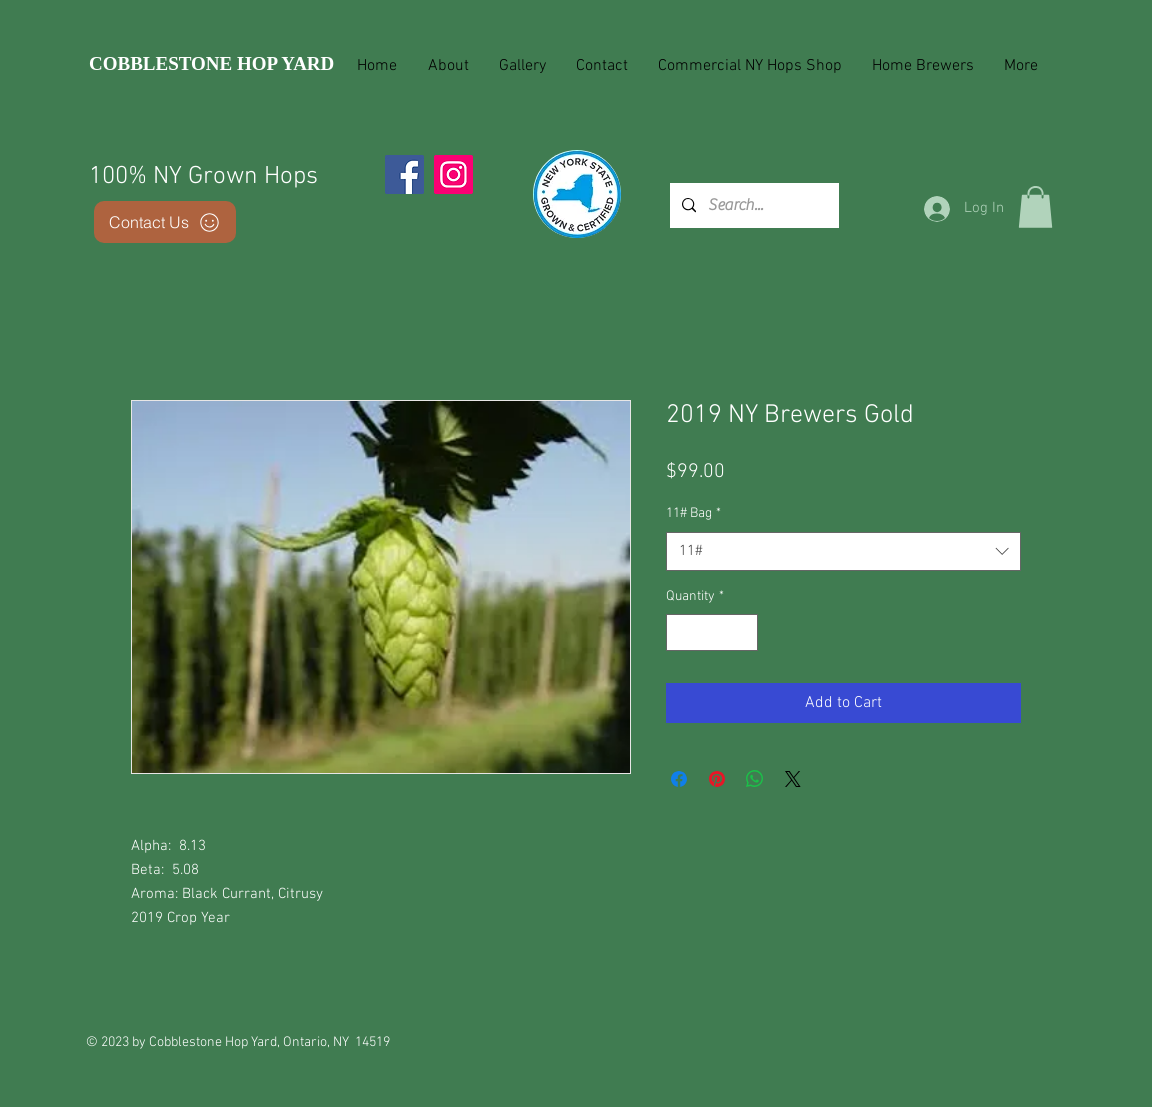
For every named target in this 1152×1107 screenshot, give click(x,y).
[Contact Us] (165, 222)
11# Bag (693, 513)
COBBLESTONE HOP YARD (211, 63)
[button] (1035, 207)
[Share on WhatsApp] (755, 779)
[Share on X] (793, 779)
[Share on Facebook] (679, 779)
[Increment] (742, 632)
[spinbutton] (712, 632)
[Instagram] (453, 174)
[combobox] (843, 551)
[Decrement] (681, 632)
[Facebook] (404, 174)
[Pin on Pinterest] (717, 779)
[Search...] (752, 205)
